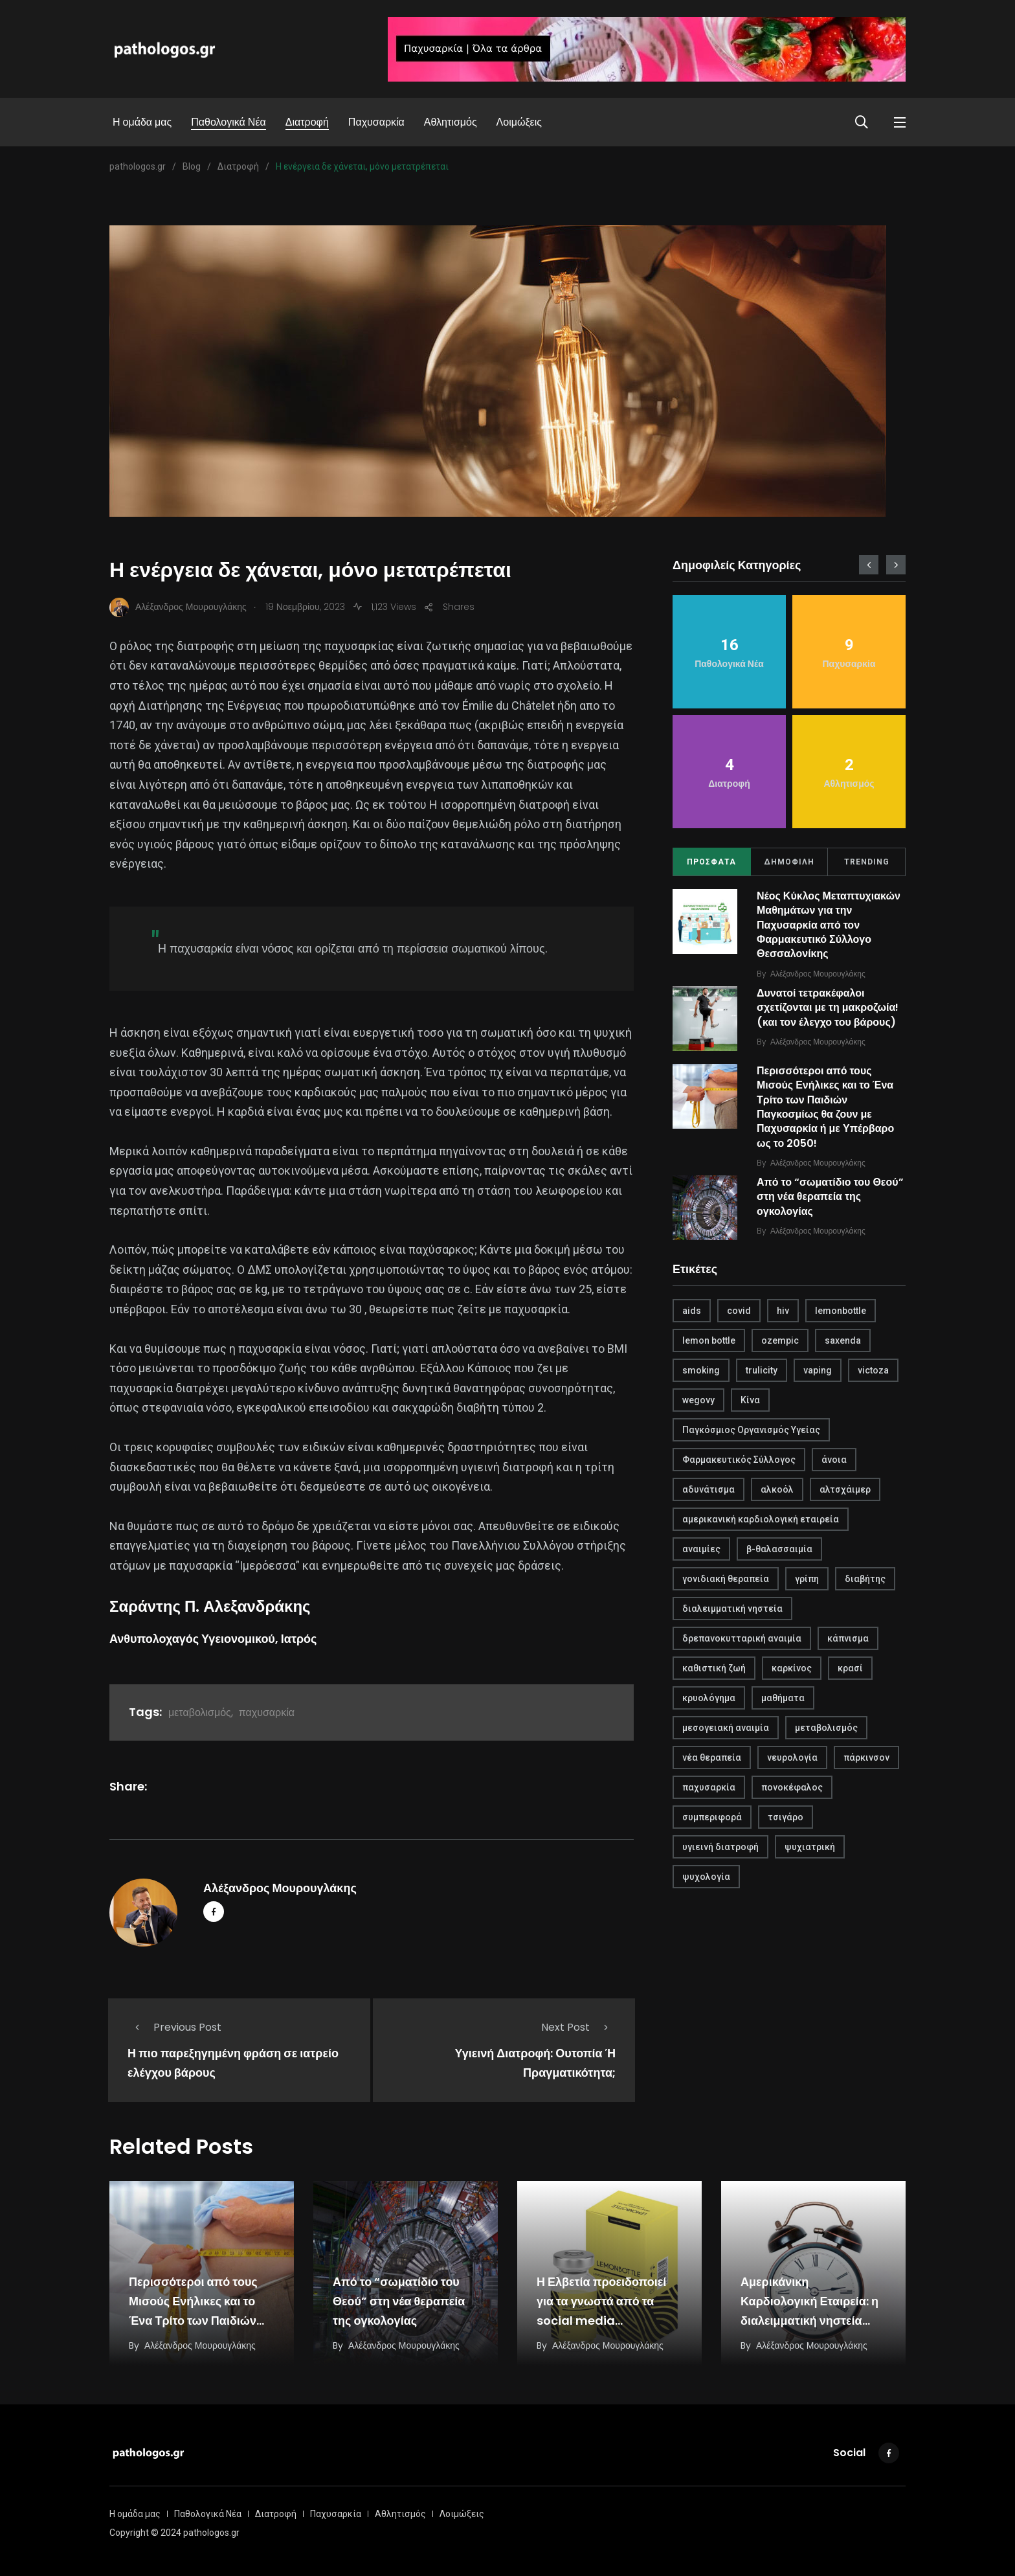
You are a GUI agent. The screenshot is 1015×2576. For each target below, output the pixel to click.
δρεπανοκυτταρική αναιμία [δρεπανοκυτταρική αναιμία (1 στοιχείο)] (741, 1638)
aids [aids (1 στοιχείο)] (691, 1310)
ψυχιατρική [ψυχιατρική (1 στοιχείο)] (810, 1847)
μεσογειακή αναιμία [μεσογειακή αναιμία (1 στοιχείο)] (725, 1728)
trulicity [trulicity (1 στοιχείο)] (761, 1370)
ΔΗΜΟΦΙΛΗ (789, 861)
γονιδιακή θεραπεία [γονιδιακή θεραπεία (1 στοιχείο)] (725, 1579)
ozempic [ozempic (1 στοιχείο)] (780, 1340)
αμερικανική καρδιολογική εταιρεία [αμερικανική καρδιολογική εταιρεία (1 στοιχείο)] (760, 1519)
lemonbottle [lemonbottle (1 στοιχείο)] (840, 1310)
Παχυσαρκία (376, 122)
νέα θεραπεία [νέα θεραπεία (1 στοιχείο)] (711, 1757)
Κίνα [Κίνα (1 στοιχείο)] (750, 1400)
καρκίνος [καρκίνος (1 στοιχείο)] (792, 1668)
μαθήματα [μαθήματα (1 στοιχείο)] (783, 1698)
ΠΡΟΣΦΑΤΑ (711, 861)
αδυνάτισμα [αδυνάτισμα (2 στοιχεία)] (708, 1489)
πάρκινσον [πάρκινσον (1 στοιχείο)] (866, 1757)
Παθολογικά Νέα (228, 122)
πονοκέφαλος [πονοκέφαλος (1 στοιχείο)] (792, 1787)
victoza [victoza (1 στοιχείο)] (873, 1370)
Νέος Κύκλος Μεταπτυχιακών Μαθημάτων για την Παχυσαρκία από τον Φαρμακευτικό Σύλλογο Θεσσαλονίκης (828, 925)
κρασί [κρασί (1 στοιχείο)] (850, 1668)
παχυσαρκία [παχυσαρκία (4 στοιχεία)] (708, 1787)
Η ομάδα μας (142, 122)
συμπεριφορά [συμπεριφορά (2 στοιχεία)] (712, 1817)
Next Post (578, 2027)
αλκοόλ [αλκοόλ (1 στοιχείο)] (777, 1489)
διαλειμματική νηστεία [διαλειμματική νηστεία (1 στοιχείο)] (732, 1608)
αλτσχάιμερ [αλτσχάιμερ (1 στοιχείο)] (845, 1489)
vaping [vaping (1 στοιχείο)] (817, 1370)
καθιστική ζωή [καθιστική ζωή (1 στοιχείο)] (714, 1668)
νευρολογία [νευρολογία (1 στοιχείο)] (792, 1757)
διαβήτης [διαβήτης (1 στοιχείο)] (865, 1579)
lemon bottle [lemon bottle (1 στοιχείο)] (708, 1340)
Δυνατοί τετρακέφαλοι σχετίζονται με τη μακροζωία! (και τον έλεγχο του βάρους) (827, 1008)
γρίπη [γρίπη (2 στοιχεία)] (807, 1579)
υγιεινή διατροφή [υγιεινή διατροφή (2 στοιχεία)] (720, 1847)
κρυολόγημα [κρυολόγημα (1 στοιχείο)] (708, 1698)
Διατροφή (307, 122)
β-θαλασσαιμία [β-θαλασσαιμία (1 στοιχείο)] (779, 1549)
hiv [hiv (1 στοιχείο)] (783, 1310)
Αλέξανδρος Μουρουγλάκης (280, 1888)
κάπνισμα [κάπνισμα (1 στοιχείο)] (848, 1638)
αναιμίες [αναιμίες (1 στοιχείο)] (701, 1549)
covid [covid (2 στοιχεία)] (739, 1310)
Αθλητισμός (450, 122)
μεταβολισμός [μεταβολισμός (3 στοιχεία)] (826, 1728)
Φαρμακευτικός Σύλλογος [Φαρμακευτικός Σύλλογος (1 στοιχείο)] (739, 1459)
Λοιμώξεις (519, 122)
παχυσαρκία (267, 1712)
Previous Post (174, 2027)
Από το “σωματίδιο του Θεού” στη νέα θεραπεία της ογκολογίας (830, 1197)
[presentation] (868, 564)
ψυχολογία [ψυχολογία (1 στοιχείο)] (706, 1876)
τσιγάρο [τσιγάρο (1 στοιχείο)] (785, 1817)
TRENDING (866, 861)
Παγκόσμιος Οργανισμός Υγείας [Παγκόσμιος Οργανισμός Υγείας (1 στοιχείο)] (751, 1430)
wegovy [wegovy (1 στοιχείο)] (698, 1400)
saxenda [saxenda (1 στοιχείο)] (843, 1340)
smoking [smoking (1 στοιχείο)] (701, 1370)
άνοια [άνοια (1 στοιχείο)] (834, 1459)
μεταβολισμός (199, 1712)
